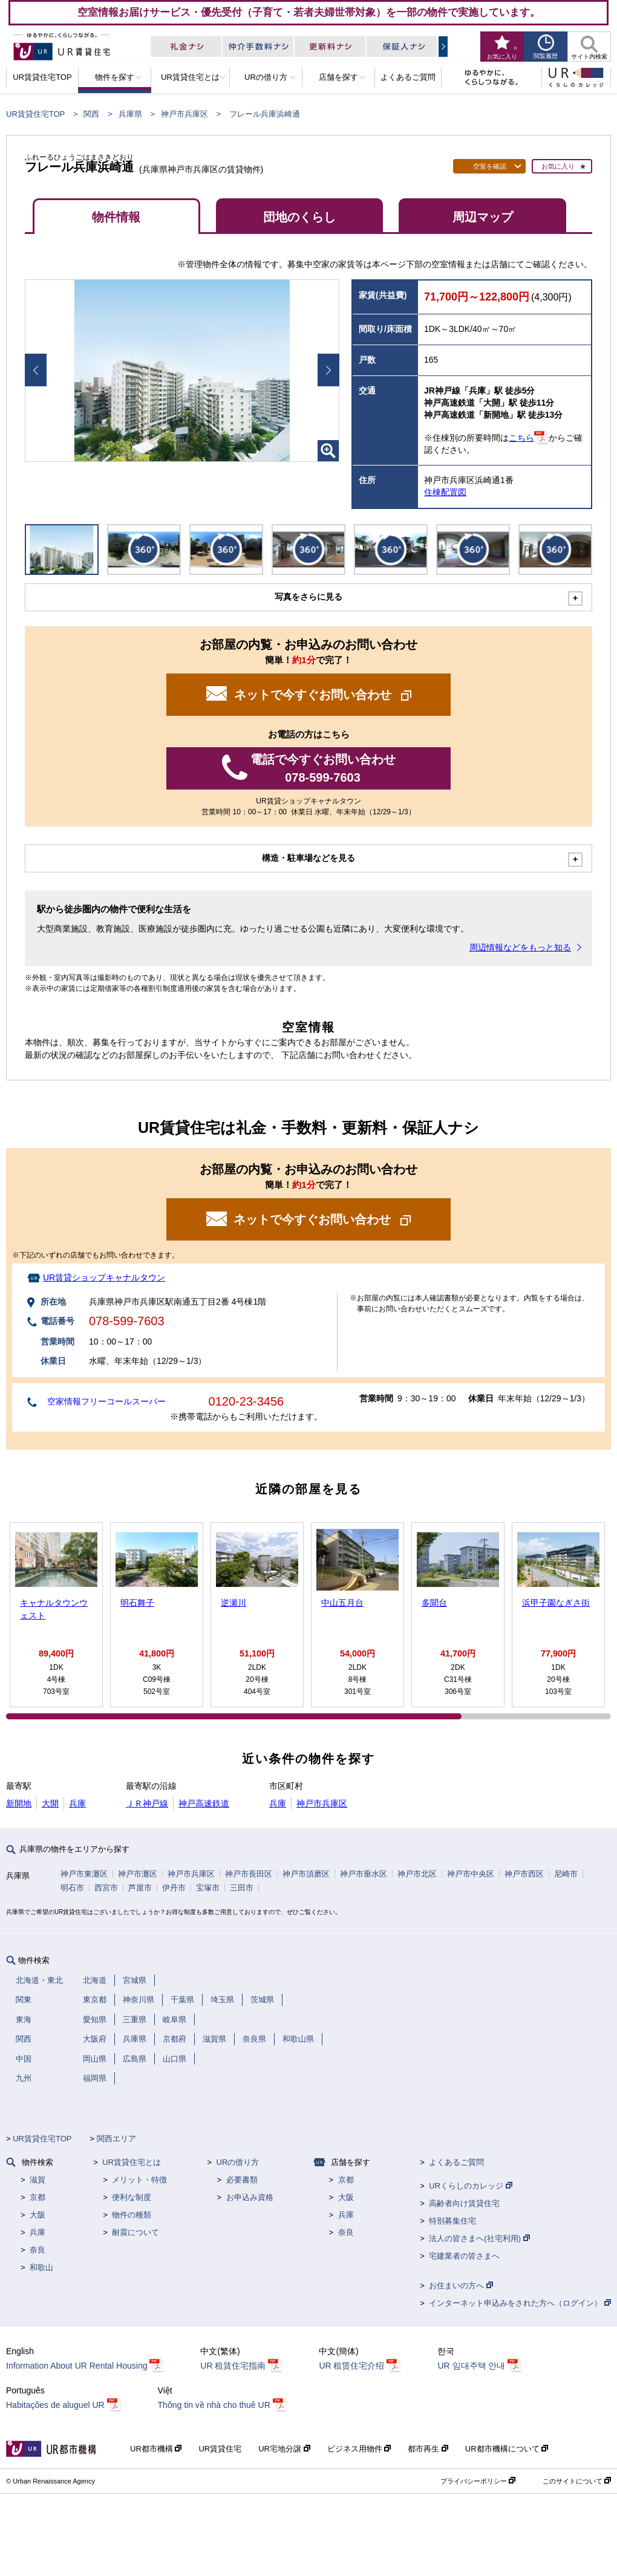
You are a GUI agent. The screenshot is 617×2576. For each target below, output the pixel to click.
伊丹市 (174, 1888)
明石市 (72, 1888)
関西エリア (116, 2138)
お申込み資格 (249, 2197)
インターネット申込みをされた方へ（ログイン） (520, 2303)
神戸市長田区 (248, 1874)
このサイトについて (577, 2481)
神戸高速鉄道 (203, 1803)
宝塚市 (208, 1888)
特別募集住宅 (452, 2220)
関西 (91, 113)
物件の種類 (131, 2214)
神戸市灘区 (137, 1874)
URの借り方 (238, 2162)
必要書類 (242, 2179)
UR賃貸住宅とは (131, 2162)
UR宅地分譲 (284, 2448)
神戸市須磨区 (306, 1874)
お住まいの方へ (461, 2285)
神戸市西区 (524, 1874)
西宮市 (106, 1888)
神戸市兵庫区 (184, 113)
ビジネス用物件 (359, 2448)
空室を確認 (489, 166)
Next (328, 370)
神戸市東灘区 (84, 1874)
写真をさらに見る (308, 597)
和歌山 (41, 2267)
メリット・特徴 (139, 2179)
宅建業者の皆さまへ (464, 2255)
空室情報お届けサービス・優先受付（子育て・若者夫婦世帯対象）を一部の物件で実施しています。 (308, 12)
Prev (36, 370)
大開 (50, 1803)
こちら (521, 438)
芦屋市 (140, 1888)
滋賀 (37, 2179)
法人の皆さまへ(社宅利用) (479, 2238)
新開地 (18, 1803)
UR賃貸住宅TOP (35, 113)
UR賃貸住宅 (219, 2448)
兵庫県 (130, 113)
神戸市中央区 (470, 1874)
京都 (37, 2197)
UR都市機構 (155, 2448)
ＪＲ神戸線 (147, 1803)
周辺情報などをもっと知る (520, 947)
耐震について (135, 2232)
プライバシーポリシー (477, 2481)
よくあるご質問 (456, 2162)
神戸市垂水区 (363, 1874)
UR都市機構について (506, 2448)
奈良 (37, 2249)
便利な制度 (131, 2197)
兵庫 (77, 1803)
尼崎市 (566, 1874)
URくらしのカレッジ (470, 2185)
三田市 (241, 1888)
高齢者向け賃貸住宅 (464, 2203)
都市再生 (428, 2448)
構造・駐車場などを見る (308, 858)
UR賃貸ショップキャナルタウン (104, 1277)
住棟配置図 (445, 492)
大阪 (37, 2214)
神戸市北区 (417, 1874)
